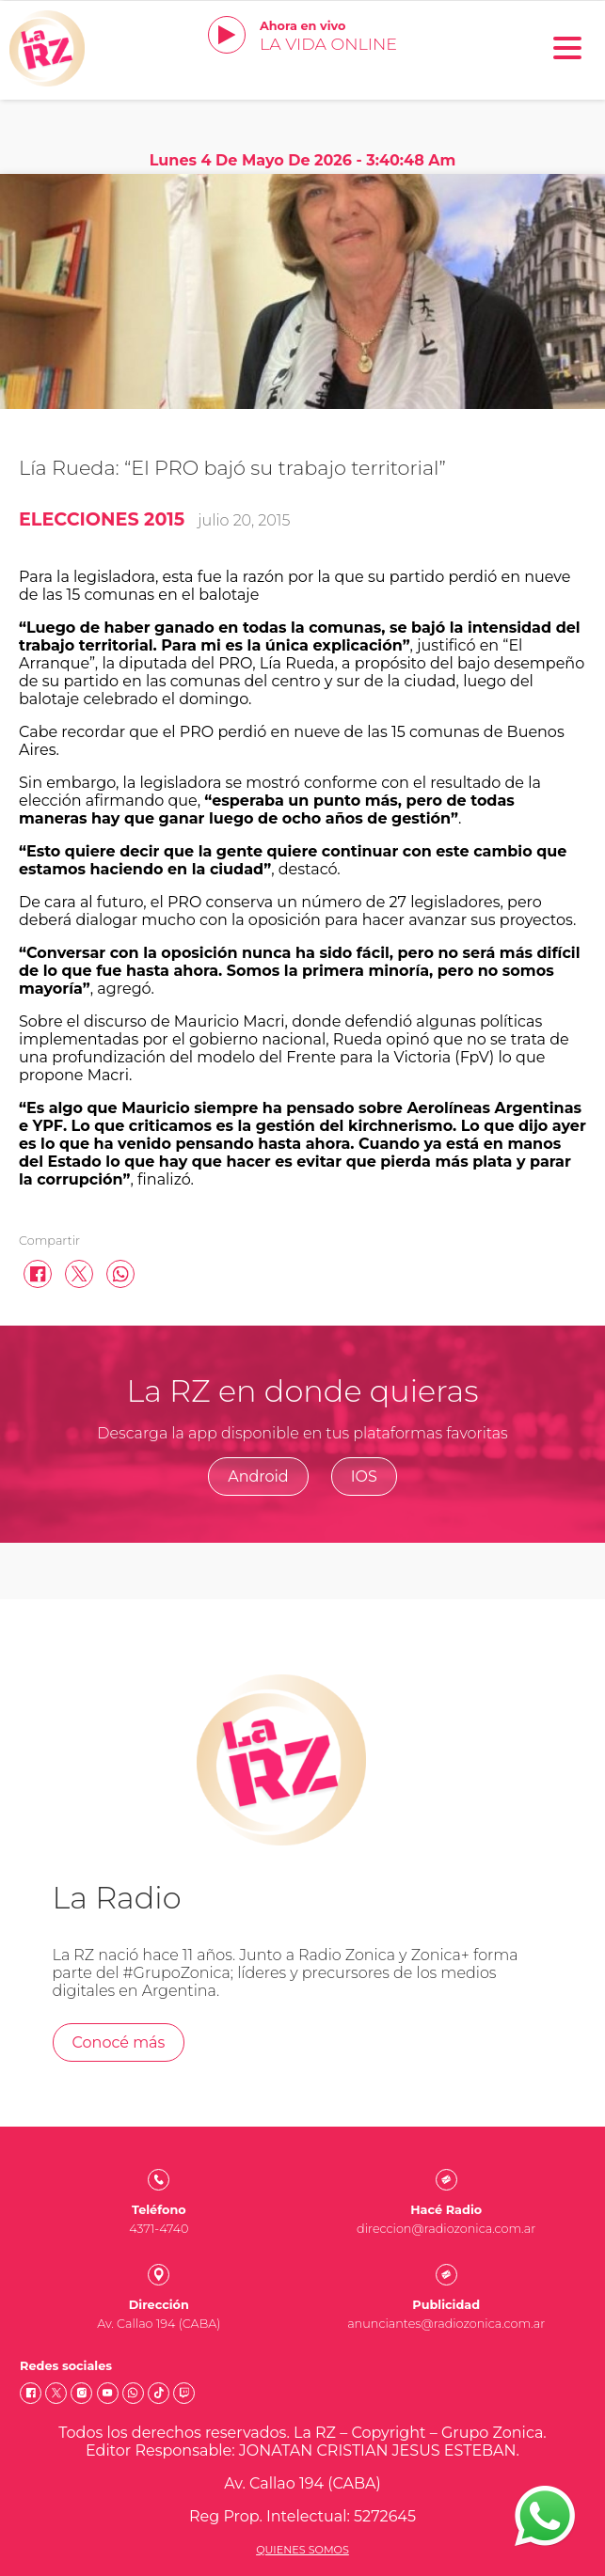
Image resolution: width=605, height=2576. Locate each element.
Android (258, 1476)
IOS (364, 1476)
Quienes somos (302, 2549)
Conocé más (119, 2042)
